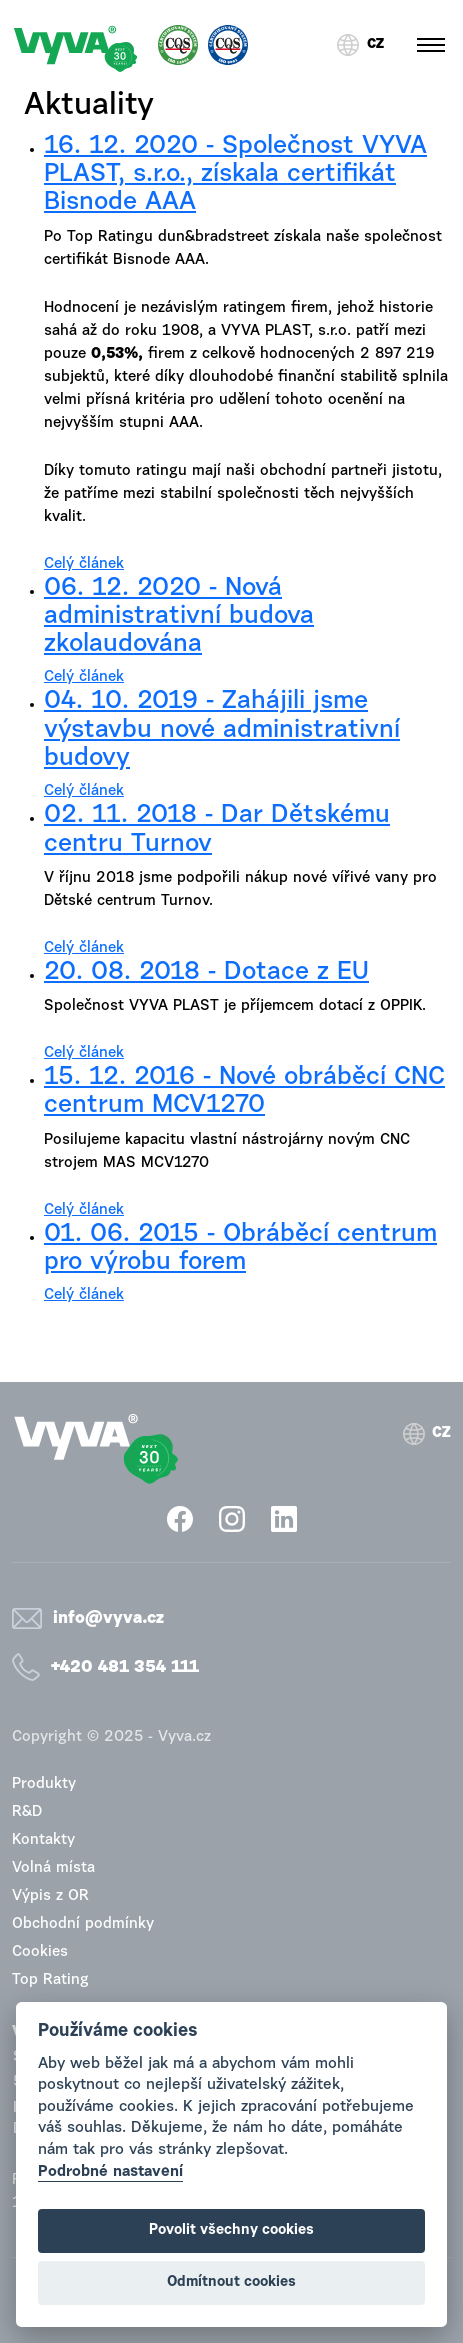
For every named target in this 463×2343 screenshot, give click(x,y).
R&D (27, 1812)
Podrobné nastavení (110, 2172)
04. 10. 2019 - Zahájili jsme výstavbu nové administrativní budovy (222, 730)
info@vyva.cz (108, 1618)
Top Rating (50, 1980)
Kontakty (43, 1840)
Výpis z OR (50, 1896)
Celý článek (84, 564)
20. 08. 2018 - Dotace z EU (206, 973)
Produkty (44, 1784)
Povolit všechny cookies (231, 2230)
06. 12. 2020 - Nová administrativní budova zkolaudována (179, 617)
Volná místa (53, 1868)
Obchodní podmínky (83, 1924)
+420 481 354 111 (125, 1667)
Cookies (40, 1952)
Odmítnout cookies (231, 2282)
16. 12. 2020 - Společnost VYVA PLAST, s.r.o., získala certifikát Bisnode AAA (235, 175)
